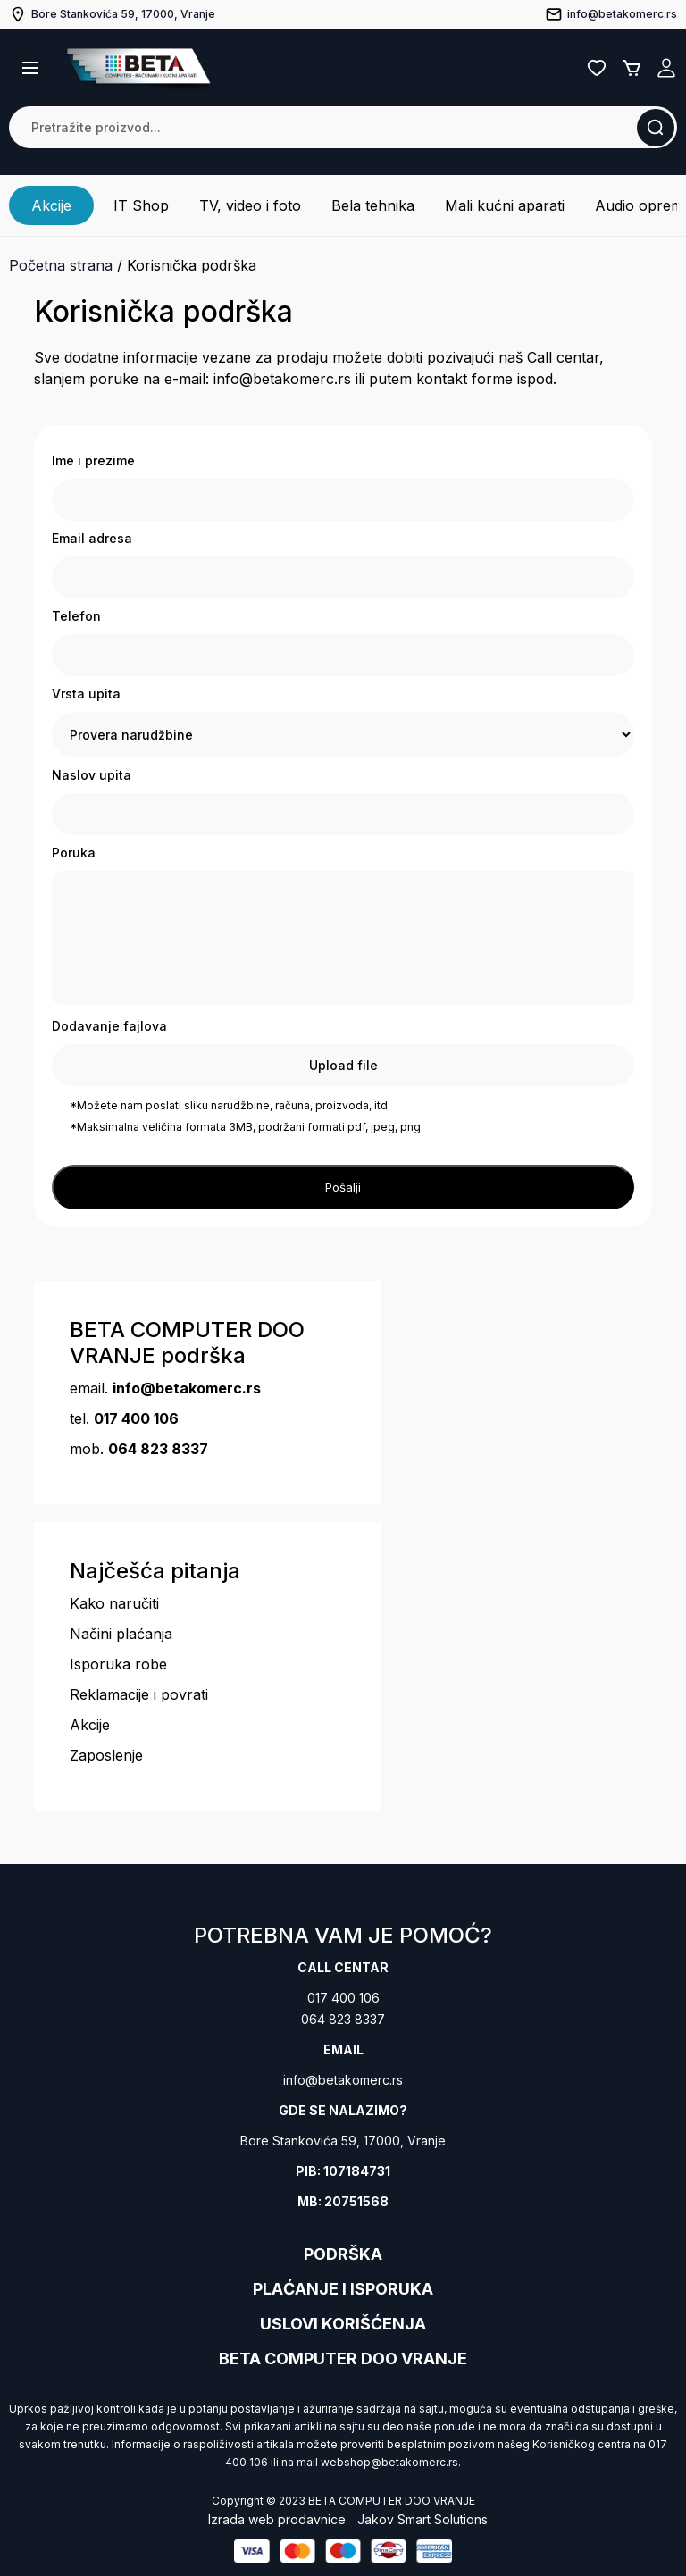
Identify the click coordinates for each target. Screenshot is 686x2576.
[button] (30, 67)
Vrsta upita (86, 693)
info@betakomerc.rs (343, 2079)
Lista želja (596, 68)
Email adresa (92, 538)
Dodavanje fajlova (109, 1025)
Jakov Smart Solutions (422, 2519)
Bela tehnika (372, 205)
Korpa (631, 68)
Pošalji (343, 1187)
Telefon (76, 615)
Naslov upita (91, 774)
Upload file (343, 1065)
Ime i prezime (93, 460)
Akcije (51, 205)
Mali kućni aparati (505, 205)
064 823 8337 (343, 2019)
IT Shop (141, 205)
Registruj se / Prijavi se (666, 68)
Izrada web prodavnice (277, 2519)
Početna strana (61, 265)
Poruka (74, 852)
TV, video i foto (250, 205)
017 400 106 (343, 1997)
